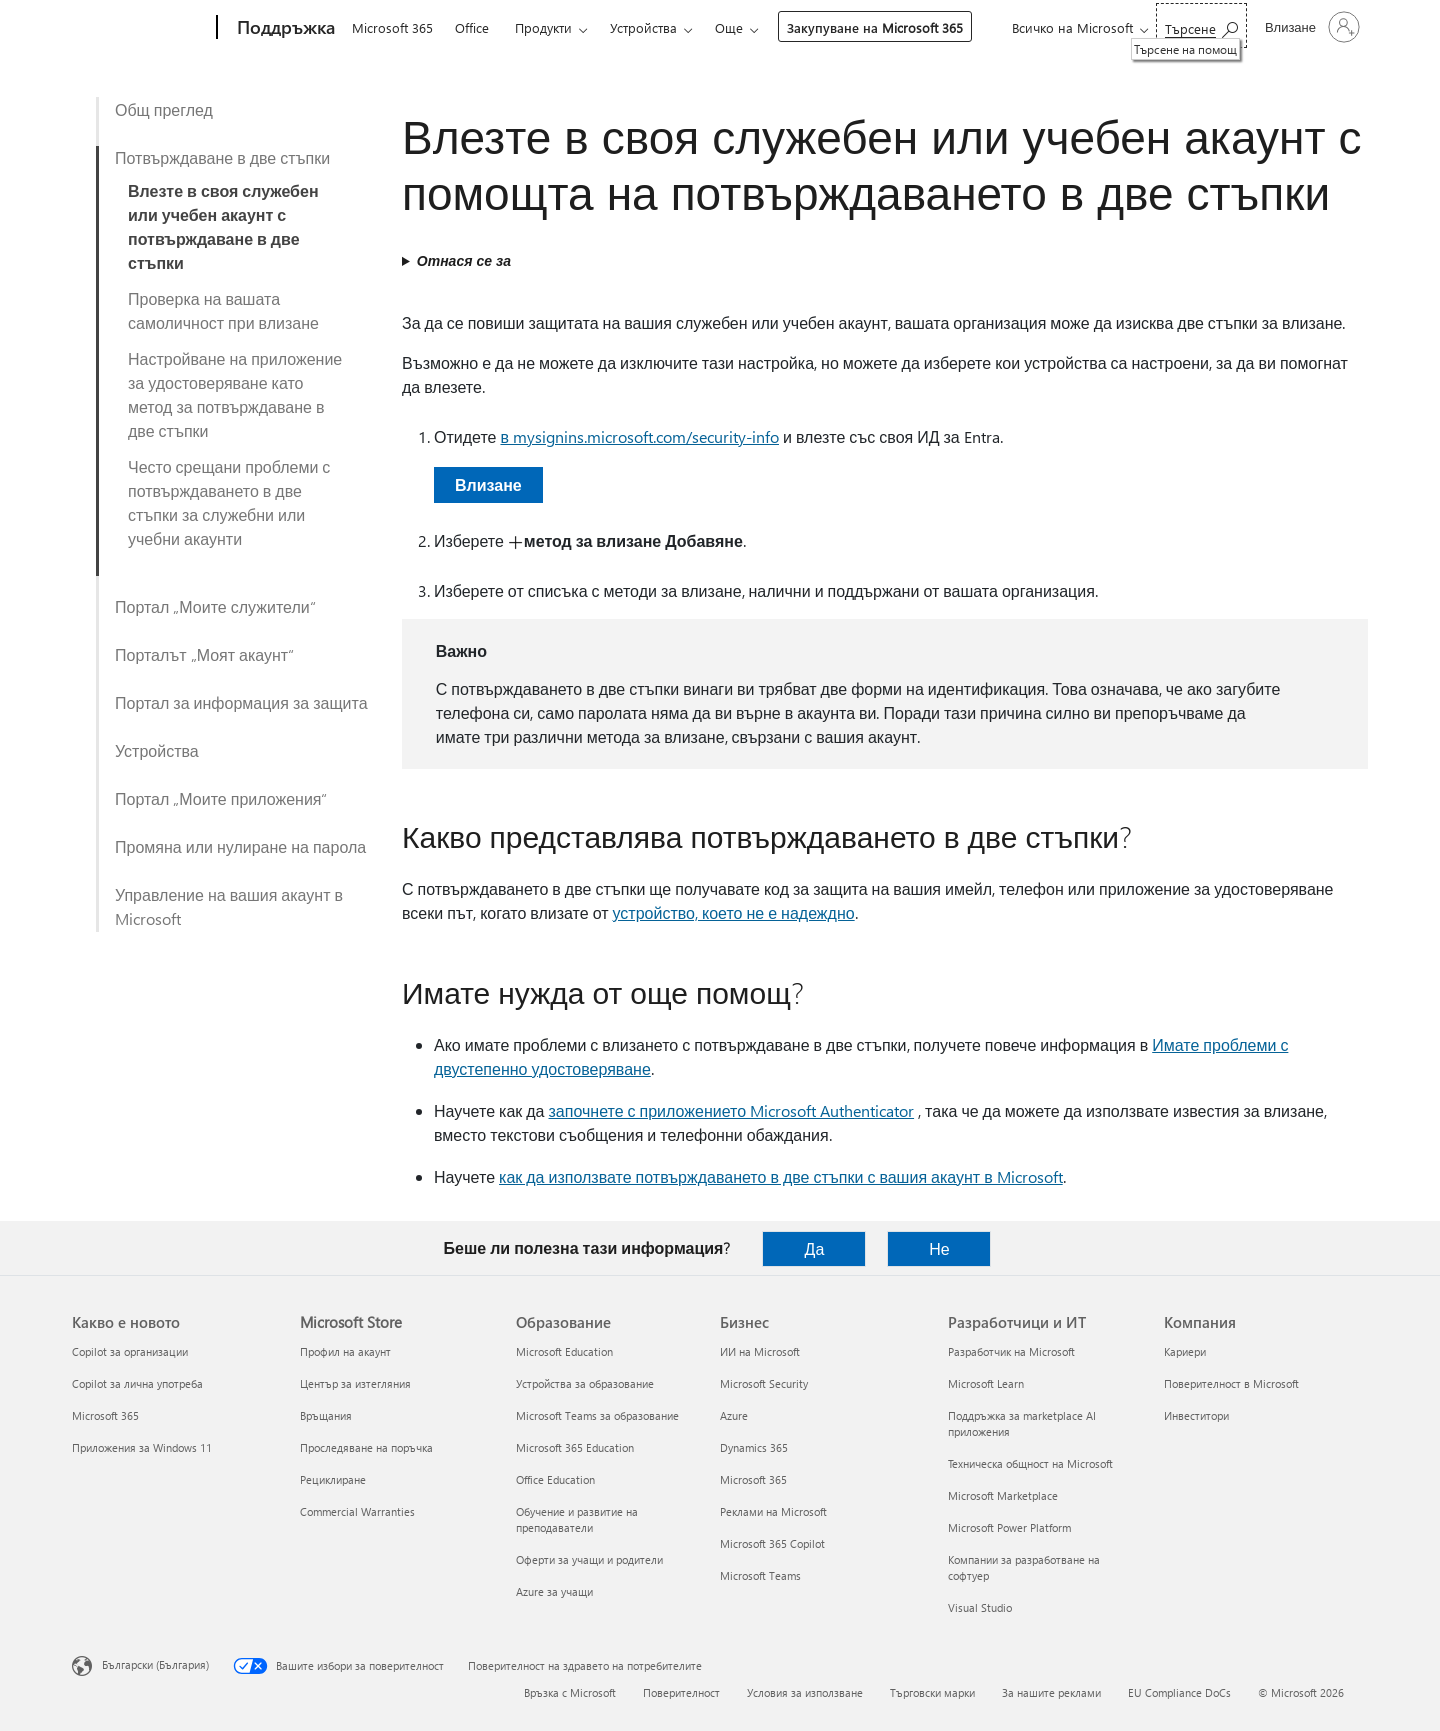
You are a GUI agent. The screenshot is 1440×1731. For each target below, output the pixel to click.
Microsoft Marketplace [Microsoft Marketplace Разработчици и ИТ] (1003, 1495)
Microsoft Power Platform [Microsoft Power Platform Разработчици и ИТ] (1009, 1527)
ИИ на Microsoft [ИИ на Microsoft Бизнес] (760, 1351)
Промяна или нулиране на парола (240, 846)
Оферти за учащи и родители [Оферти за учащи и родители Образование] (589, 1559)
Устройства (643, 27)
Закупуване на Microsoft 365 (875, 27)
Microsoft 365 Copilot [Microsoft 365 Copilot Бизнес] (772, 1543)
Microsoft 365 (392, 27)
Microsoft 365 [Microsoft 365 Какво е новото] (105, 1415)
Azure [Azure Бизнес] (734, 1415)
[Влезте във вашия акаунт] (1310, 27)
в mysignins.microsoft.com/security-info (639, 436)
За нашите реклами (1051, 1692)
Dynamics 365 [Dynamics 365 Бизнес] (754, 1447)
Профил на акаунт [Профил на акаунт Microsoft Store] (345, 1351)
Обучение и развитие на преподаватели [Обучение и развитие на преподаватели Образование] (577, 1519)
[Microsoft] (140, 28)
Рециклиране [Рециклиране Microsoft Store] (333, 1479)
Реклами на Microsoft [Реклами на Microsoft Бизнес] (773, 1511)
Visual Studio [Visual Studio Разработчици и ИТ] (980, 1607)
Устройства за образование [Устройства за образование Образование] (585, 1383)
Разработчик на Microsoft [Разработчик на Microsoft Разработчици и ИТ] (1011, 1351)
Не (939, 1248)
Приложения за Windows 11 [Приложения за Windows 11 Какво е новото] (142, 1447)
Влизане (488, 484)
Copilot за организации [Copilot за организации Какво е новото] (130, 1351)
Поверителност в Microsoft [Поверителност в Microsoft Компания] (1231, 1383)
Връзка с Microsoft (570, 1692)
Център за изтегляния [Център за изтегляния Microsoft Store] (355, 1383)
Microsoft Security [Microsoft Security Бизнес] (764, 1383)
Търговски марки (932, 1692)
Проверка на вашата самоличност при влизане (223, 310)
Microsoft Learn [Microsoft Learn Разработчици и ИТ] (986, 1383)
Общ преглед (164, 109)
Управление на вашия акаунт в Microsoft (229, 906)
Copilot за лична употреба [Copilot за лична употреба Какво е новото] (137, 1383)
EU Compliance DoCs (1179, 1692)
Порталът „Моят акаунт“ (204, 654)
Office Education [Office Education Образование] (555, 1479)
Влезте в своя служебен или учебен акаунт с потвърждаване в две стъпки (223, 226)
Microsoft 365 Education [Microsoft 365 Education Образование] (575, 1447)
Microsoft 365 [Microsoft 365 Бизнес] (753, 1479)
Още (729, 27)
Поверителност (681, 1692)
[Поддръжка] (284, 28)
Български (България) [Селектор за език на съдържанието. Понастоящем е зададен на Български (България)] (155, 1664)
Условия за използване (805, 1692)
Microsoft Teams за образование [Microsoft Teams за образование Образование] (597, 1415)
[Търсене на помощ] (1201, 25)
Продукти (543, 27)
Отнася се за (464, 260)
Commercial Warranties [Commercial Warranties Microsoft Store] (357, 1511)
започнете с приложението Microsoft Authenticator (732, 1110)
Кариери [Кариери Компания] (1185, 1351)
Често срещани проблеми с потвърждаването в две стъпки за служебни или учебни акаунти (229, 502)
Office (472, 27)
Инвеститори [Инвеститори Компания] (1196, 1415)
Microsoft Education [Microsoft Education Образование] (564, 1351)
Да (815, 1248)
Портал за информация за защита (241, 702)
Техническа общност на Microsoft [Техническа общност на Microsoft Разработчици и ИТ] (1030, 1463)
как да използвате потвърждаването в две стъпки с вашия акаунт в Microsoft (781, 1176)
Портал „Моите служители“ (215, 606)
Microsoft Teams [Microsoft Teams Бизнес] (760, 1575)
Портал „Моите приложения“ (221, 798)
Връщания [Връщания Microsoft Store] (326, 1415)
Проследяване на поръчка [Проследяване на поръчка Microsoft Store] (366, 1447)
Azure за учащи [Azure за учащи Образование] (554, 1591)
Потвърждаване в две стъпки (222, 157)
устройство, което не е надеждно (734, 912)
